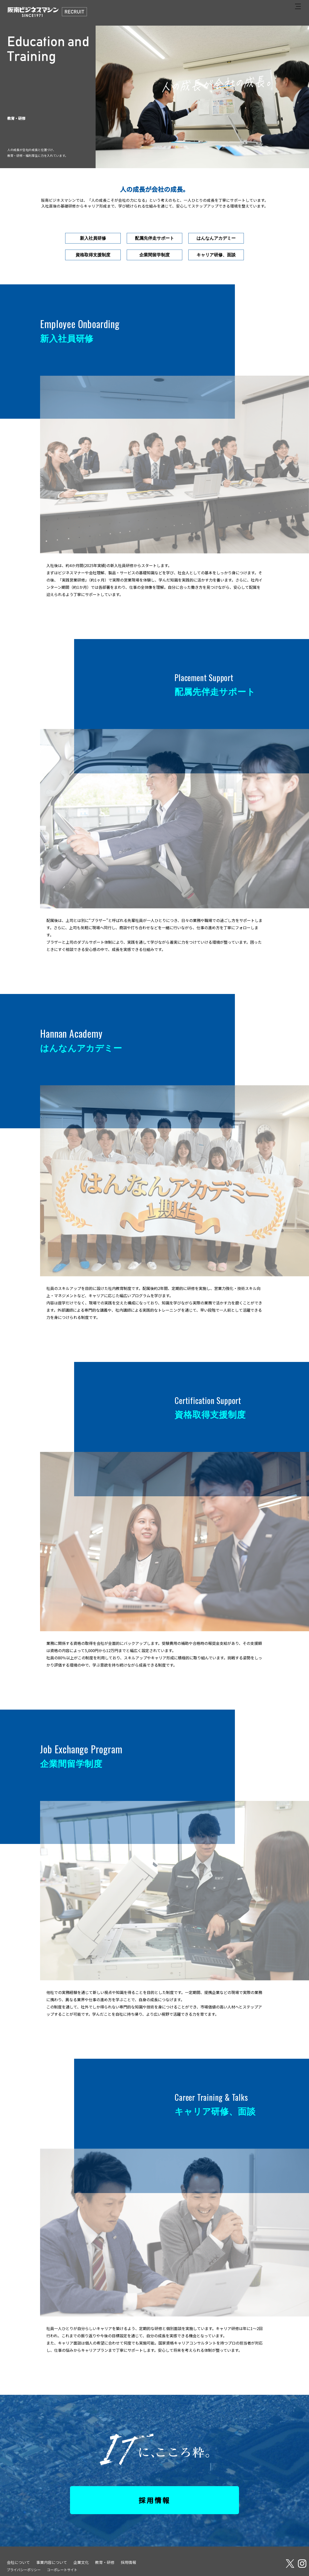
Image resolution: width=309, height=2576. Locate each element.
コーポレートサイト (62, 2569)
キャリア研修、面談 (216, 254)
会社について (18, 2562)
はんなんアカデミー (216, 238)
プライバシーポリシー (24, 2569)
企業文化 (81, 2562)
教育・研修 (104, 2562)
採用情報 (154, 2500)
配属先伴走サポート (154, 238)
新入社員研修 (93, 238)
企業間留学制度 (154, 254)
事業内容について (51, 2562)
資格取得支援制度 (93, 254)
